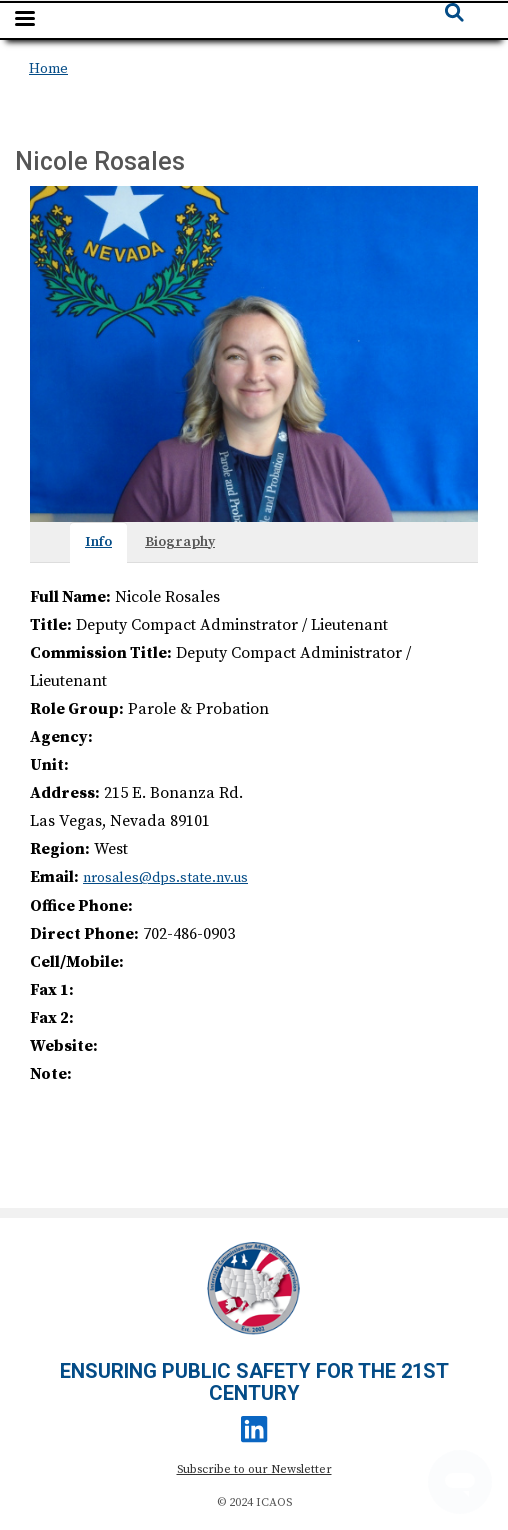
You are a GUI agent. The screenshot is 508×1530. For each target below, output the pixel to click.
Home (48, 69)
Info (98, 542)
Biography (180, 542)
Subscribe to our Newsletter (254, 1469)
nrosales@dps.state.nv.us (165, 878)
